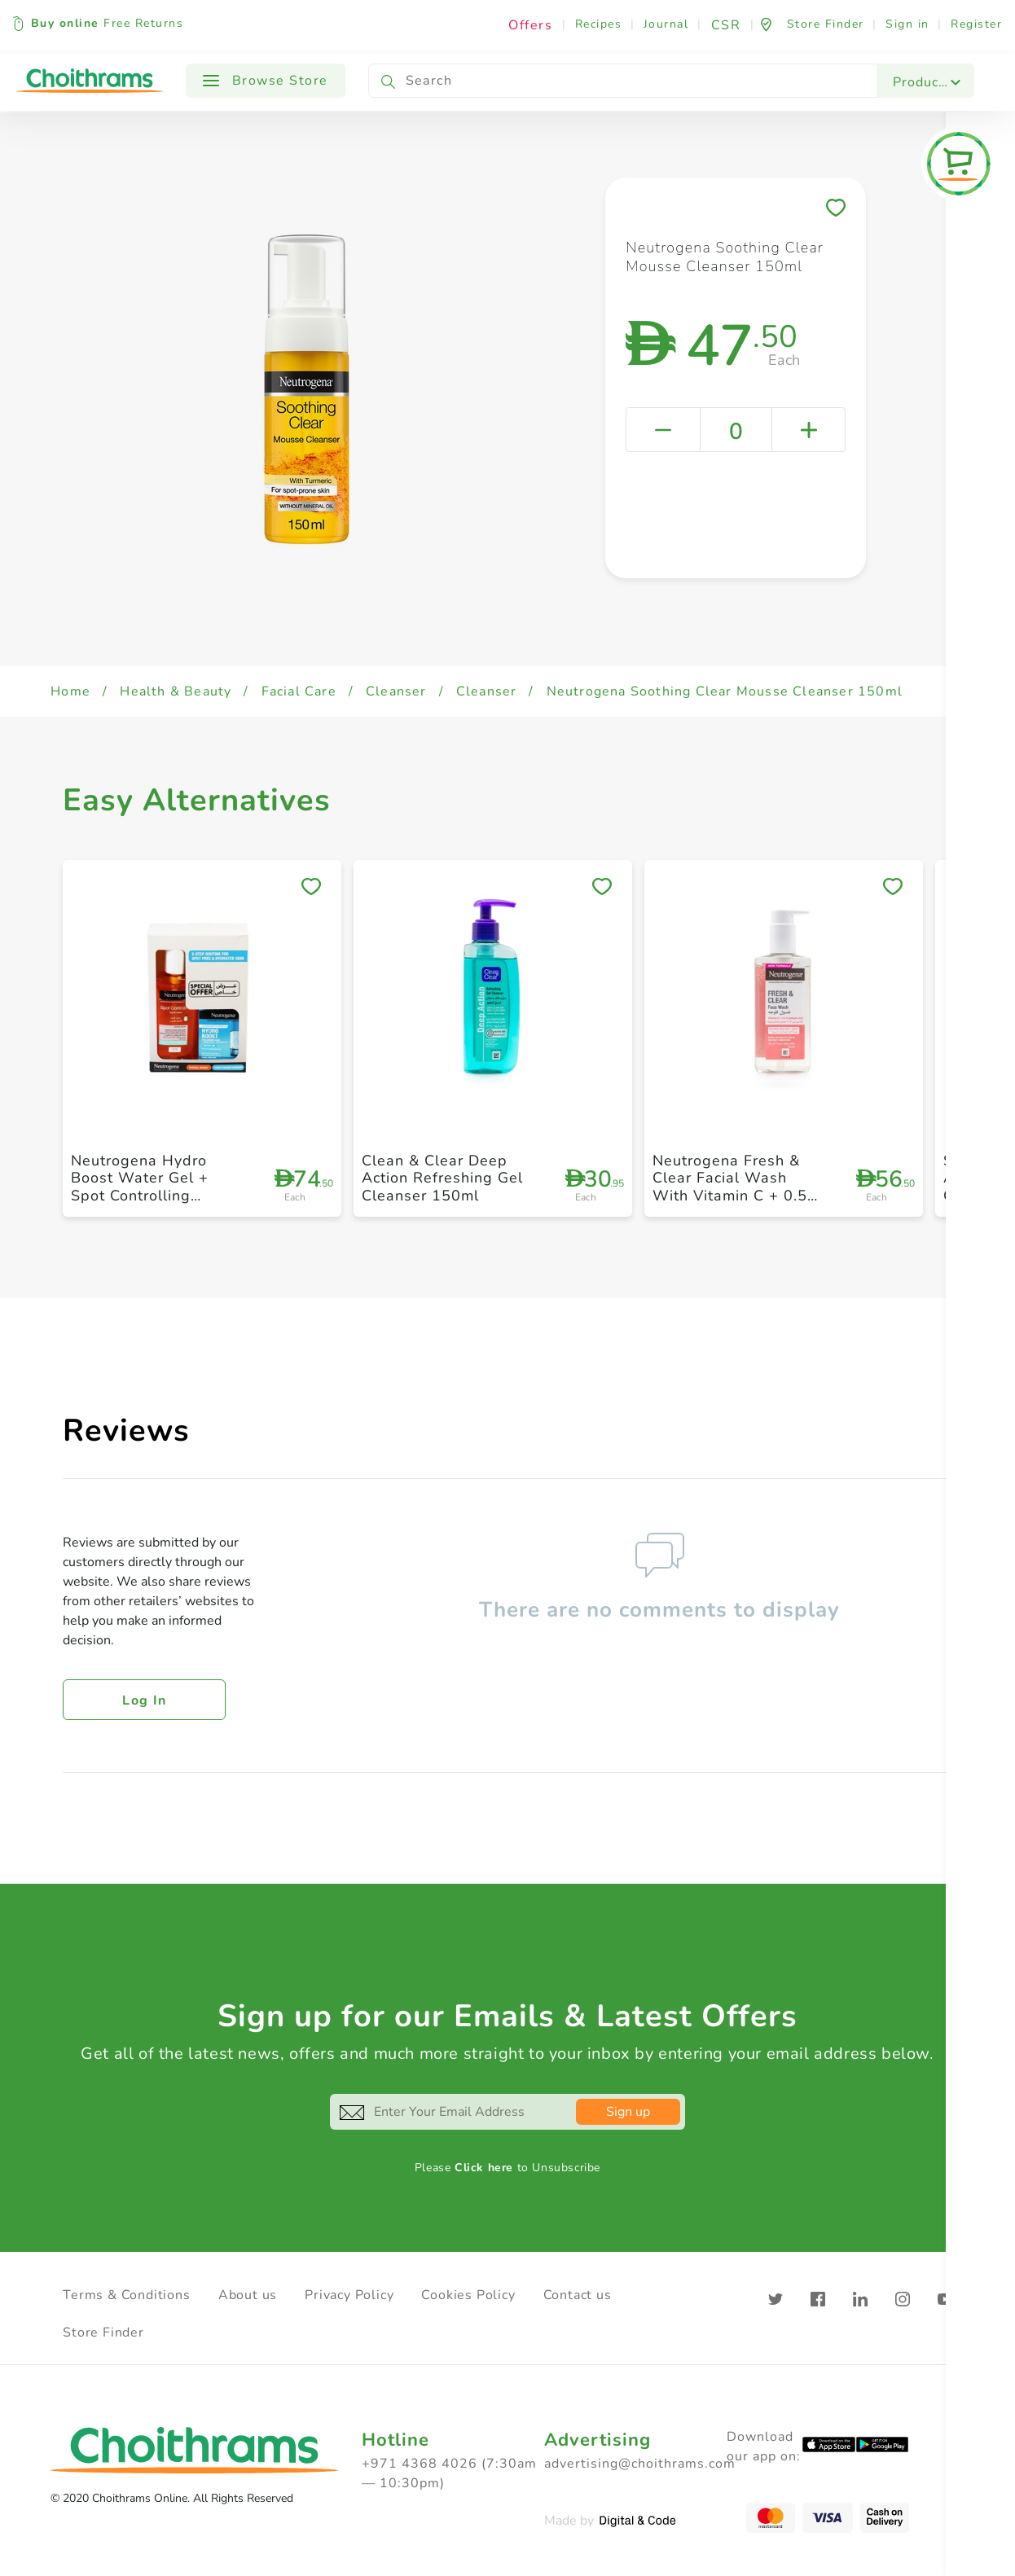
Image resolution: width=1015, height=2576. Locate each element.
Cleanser (396, 691)
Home (70, 691)
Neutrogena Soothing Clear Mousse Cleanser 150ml (725, 691)
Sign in (907, 24)
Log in (144, 1700)
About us (247, 2295)
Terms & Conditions (126, 2295)
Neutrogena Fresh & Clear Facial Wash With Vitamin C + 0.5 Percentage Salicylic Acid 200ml (729, 1195)
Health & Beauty (175, 691)
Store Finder (103, 2332)
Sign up (628, 2112)
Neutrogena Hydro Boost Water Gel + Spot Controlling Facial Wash (140, 1187)
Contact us (577, 2295)
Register (976, 24)
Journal (666, 24)
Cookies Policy (468, 2295)
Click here (484, 2167)
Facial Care (298, 691)
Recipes (598, 24)
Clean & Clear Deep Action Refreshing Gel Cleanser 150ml (442, 1178)
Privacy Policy (349, 2295)
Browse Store (265, 81)
